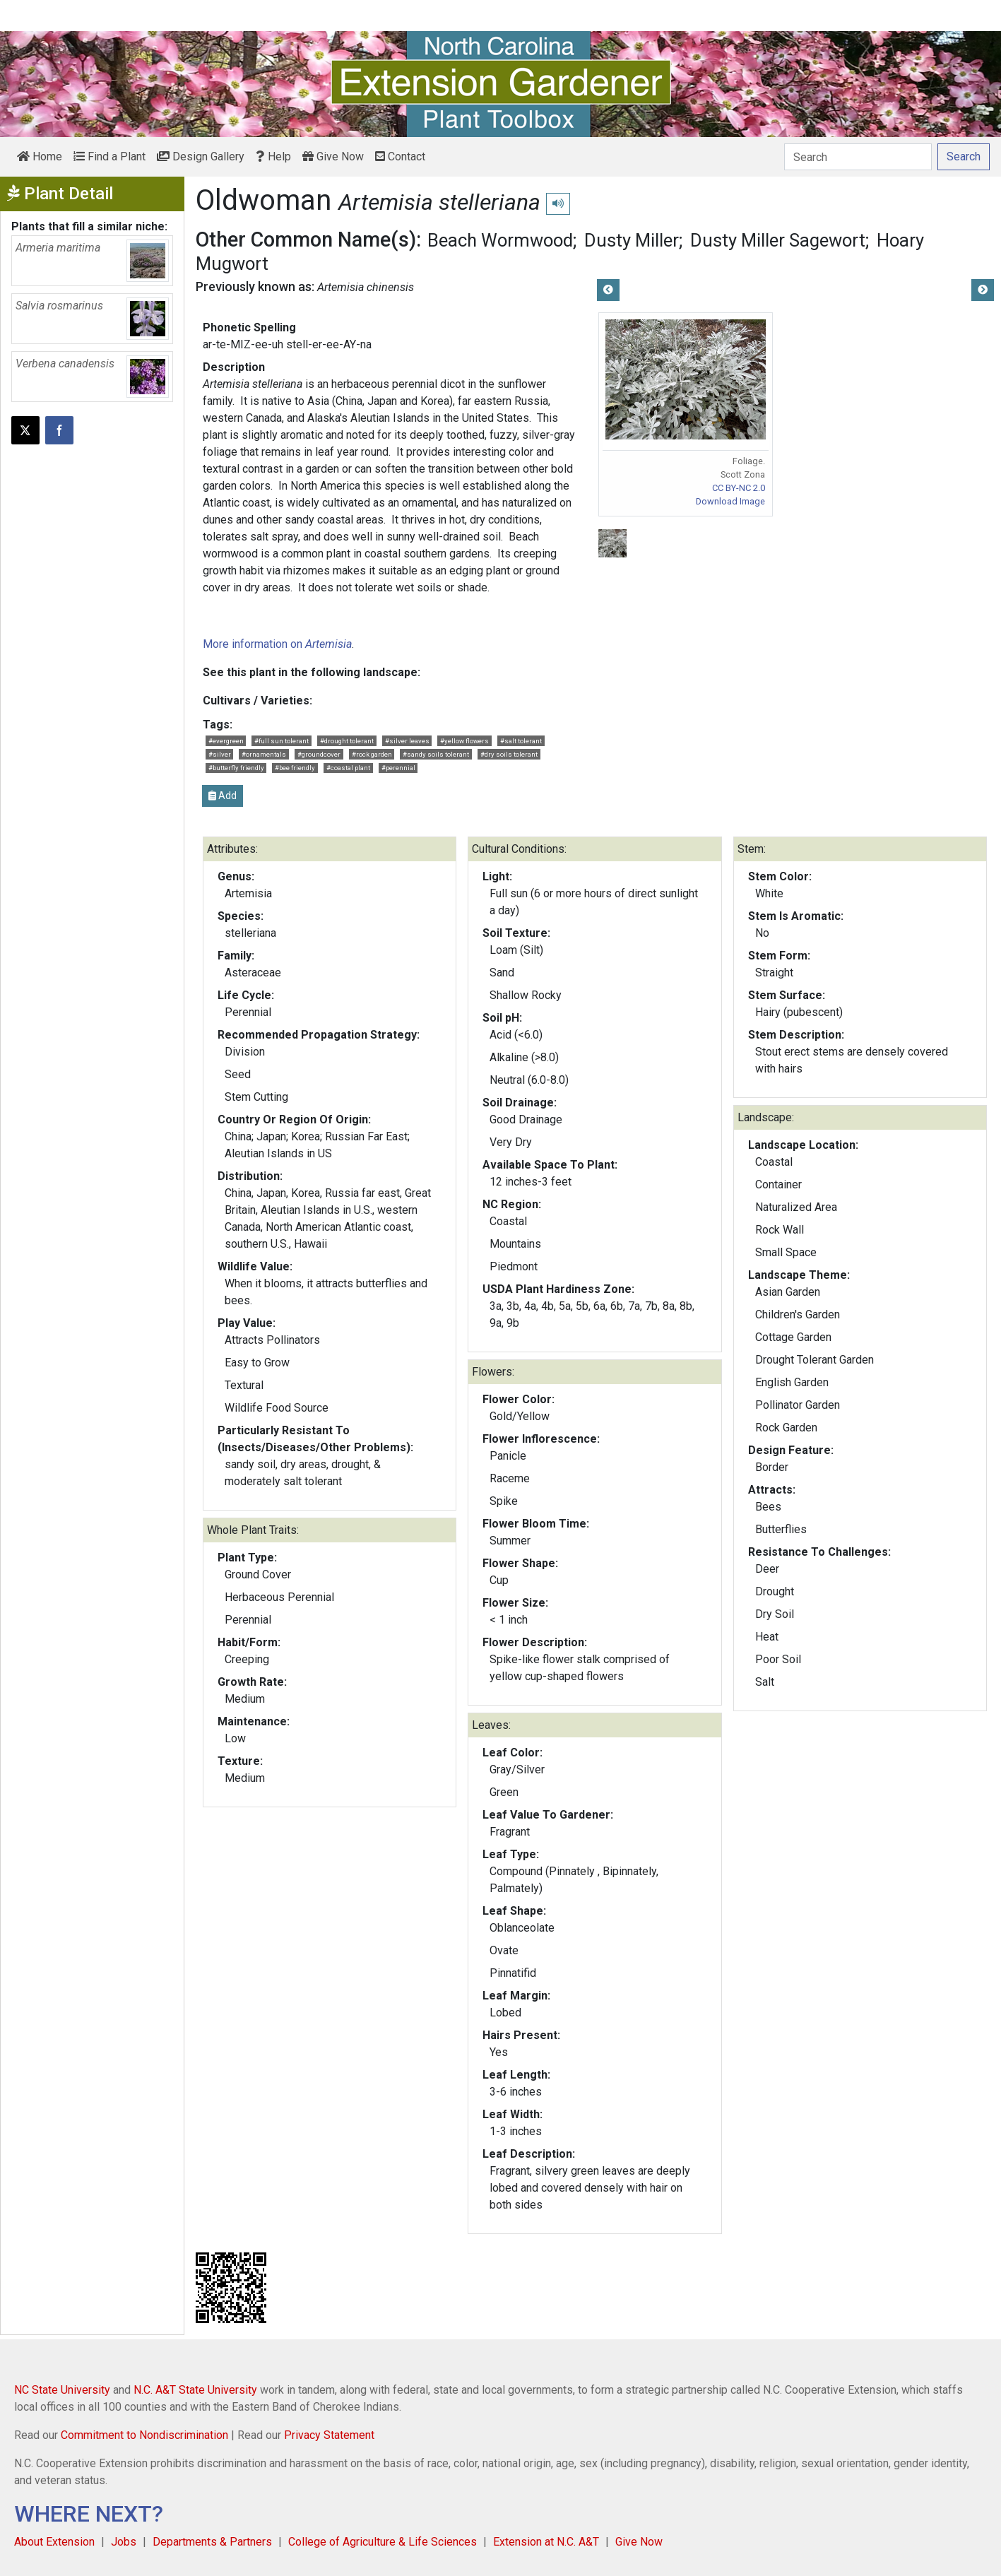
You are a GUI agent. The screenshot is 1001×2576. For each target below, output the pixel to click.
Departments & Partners (212, 2541)
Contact (400, 156)
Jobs (123, 2541)
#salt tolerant (521, 741)
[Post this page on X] (25, 430)
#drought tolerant (347, 741)
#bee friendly (295, 768)
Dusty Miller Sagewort (777, 240)
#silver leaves (407, 741)
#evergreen (226, 741)
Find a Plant (109, 156)
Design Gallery (200, 156)
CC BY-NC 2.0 (738, 488)
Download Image (730, 501)
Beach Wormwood (500, 240)
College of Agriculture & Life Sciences (382, 2541)
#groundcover (318, 754)
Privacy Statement (329, 2435)
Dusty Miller (631, 240)
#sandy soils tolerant (436, 754)
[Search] (858, 156)
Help (273, 156)
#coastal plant (348, 768)
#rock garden (372, 754)
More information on (277, 644)
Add (222, 795)
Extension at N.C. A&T (546, 2541)
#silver (219, 754)
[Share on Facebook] (59, 430)
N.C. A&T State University (195, 2390)
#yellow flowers (464, 741)
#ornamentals (264, 754)
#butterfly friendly (236, 768)
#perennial (398, 768)
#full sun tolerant (281, 741)
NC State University (62, 2390)
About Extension (54, 2541)
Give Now (333, 156)
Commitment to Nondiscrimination (144, 2435)
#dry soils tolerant (509, 754)
